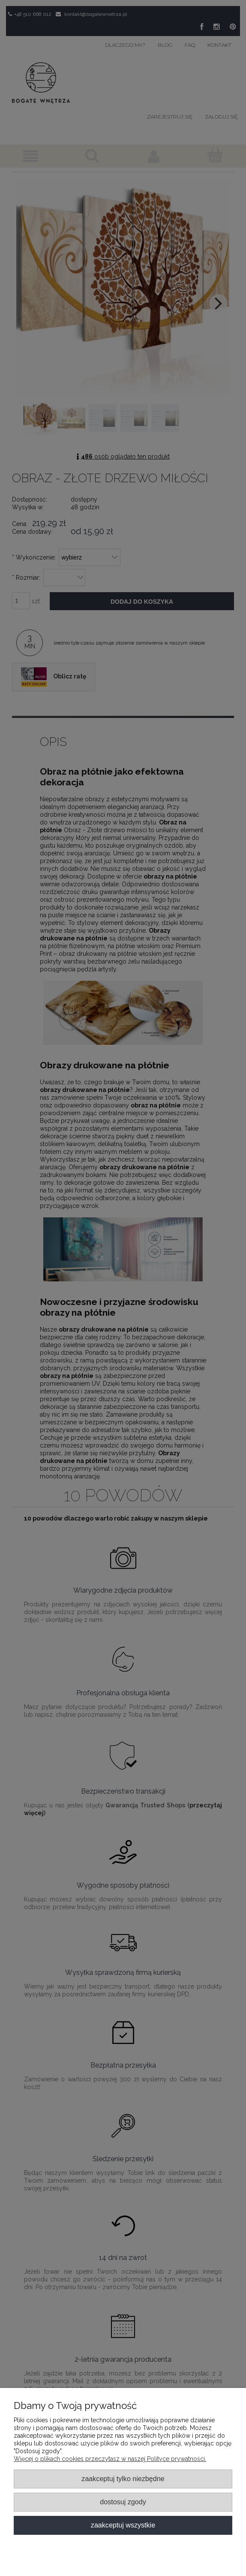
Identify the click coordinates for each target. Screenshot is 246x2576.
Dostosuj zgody (123, 2502)
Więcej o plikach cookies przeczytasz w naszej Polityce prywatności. (110, 2458)
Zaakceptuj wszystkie (123, 2525)
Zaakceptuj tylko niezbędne (122, 2478)
